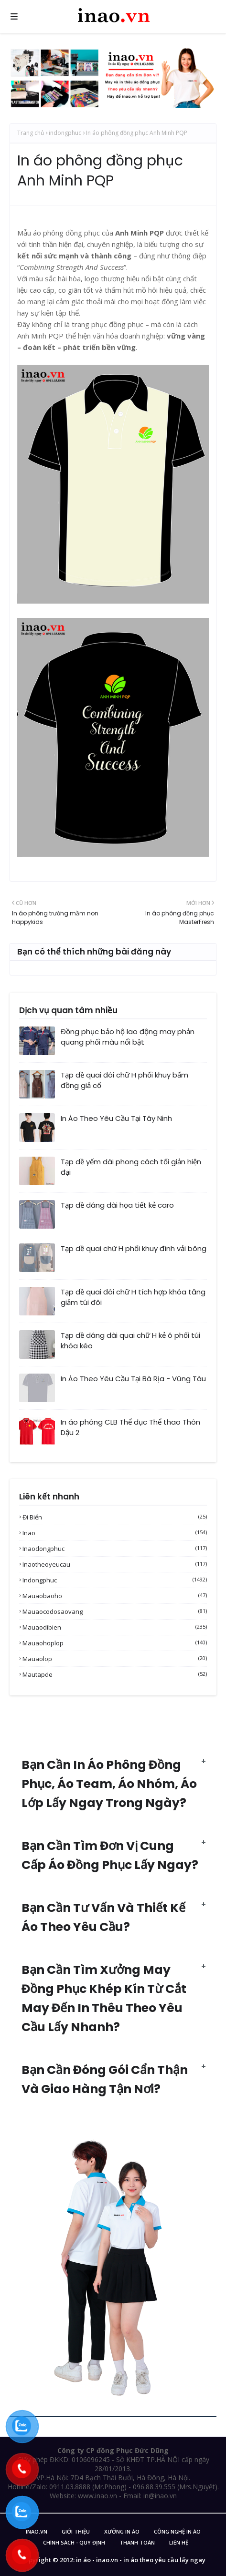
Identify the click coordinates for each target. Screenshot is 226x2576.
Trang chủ (30, 133)
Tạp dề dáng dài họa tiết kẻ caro (117, 1205)
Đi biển (114, 1517)
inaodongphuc (114, 1548)
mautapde (114, 1674)
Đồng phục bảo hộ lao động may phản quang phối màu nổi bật (127, 1036)
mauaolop (114, 1658)
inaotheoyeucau (114, 1564)
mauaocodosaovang (114, 1611)
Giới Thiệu (76, 2531)
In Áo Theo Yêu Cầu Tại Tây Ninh (116, 1118)
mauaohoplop (114, 1643)
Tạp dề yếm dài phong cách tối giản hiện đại (131, 1167)
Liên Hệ (178, 2542)
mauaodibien (114, 1627)
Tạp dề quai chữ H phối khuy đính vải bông (133, 1248)
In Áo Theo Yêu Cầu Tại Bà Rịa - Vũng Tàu (133, 1379)
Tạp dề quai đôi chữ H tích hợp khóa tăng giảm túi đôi (133, 1297)
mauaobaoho (114, 1595)
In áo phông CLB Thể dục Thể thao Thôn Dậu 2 (130, 1427)
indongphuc (65, 133)
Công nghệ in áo (177, 2531)
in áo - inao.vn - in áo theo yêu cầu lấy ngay (140, 2559)
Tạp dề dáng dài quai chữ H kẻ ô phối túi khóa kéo (130, 1340)
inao (114, 1533)
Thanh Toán (137, 2542)
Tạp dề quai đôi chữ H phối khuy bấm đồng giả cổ (124, 1080)
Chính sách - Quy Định (74, 2542)
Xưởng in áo (122, 2531)
